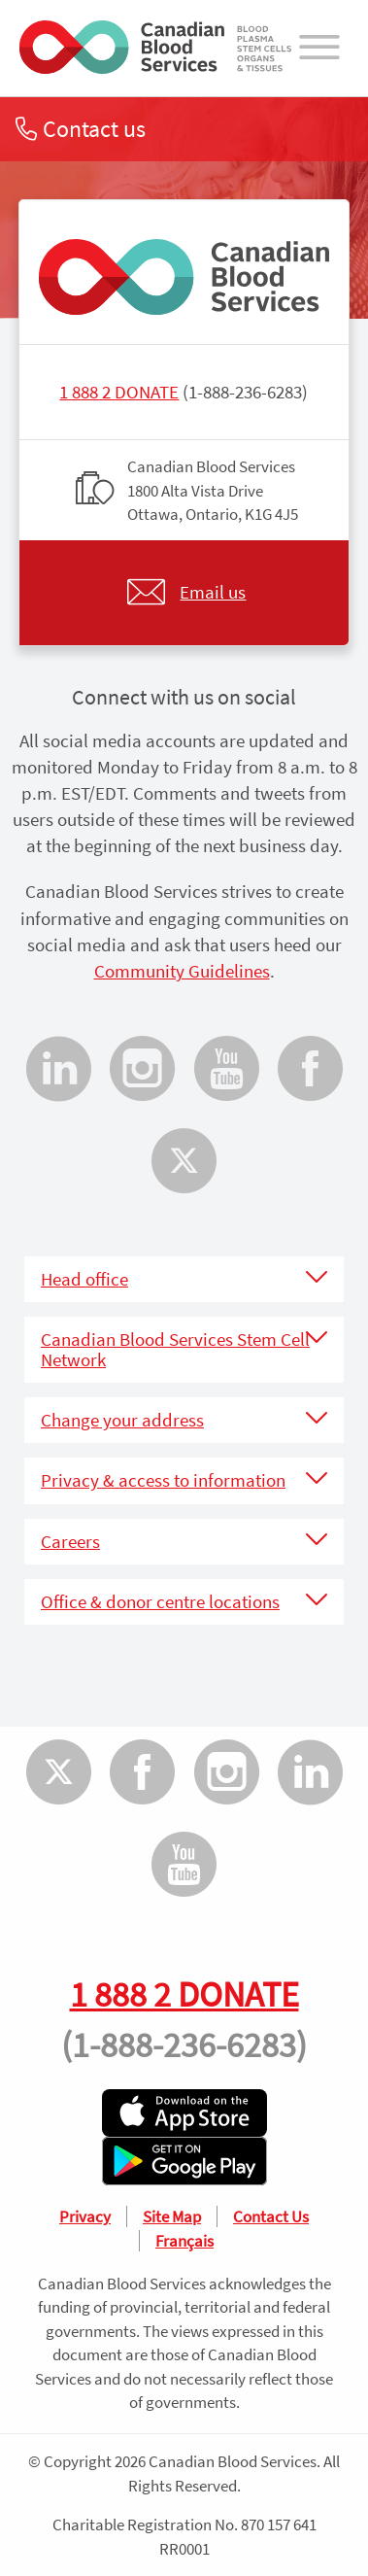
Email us (213, 591)
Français (184, 2240)
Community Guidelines (182, 970)
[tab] (184, 1279)
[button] (184, 1279)
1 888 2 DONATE (119, 391)
